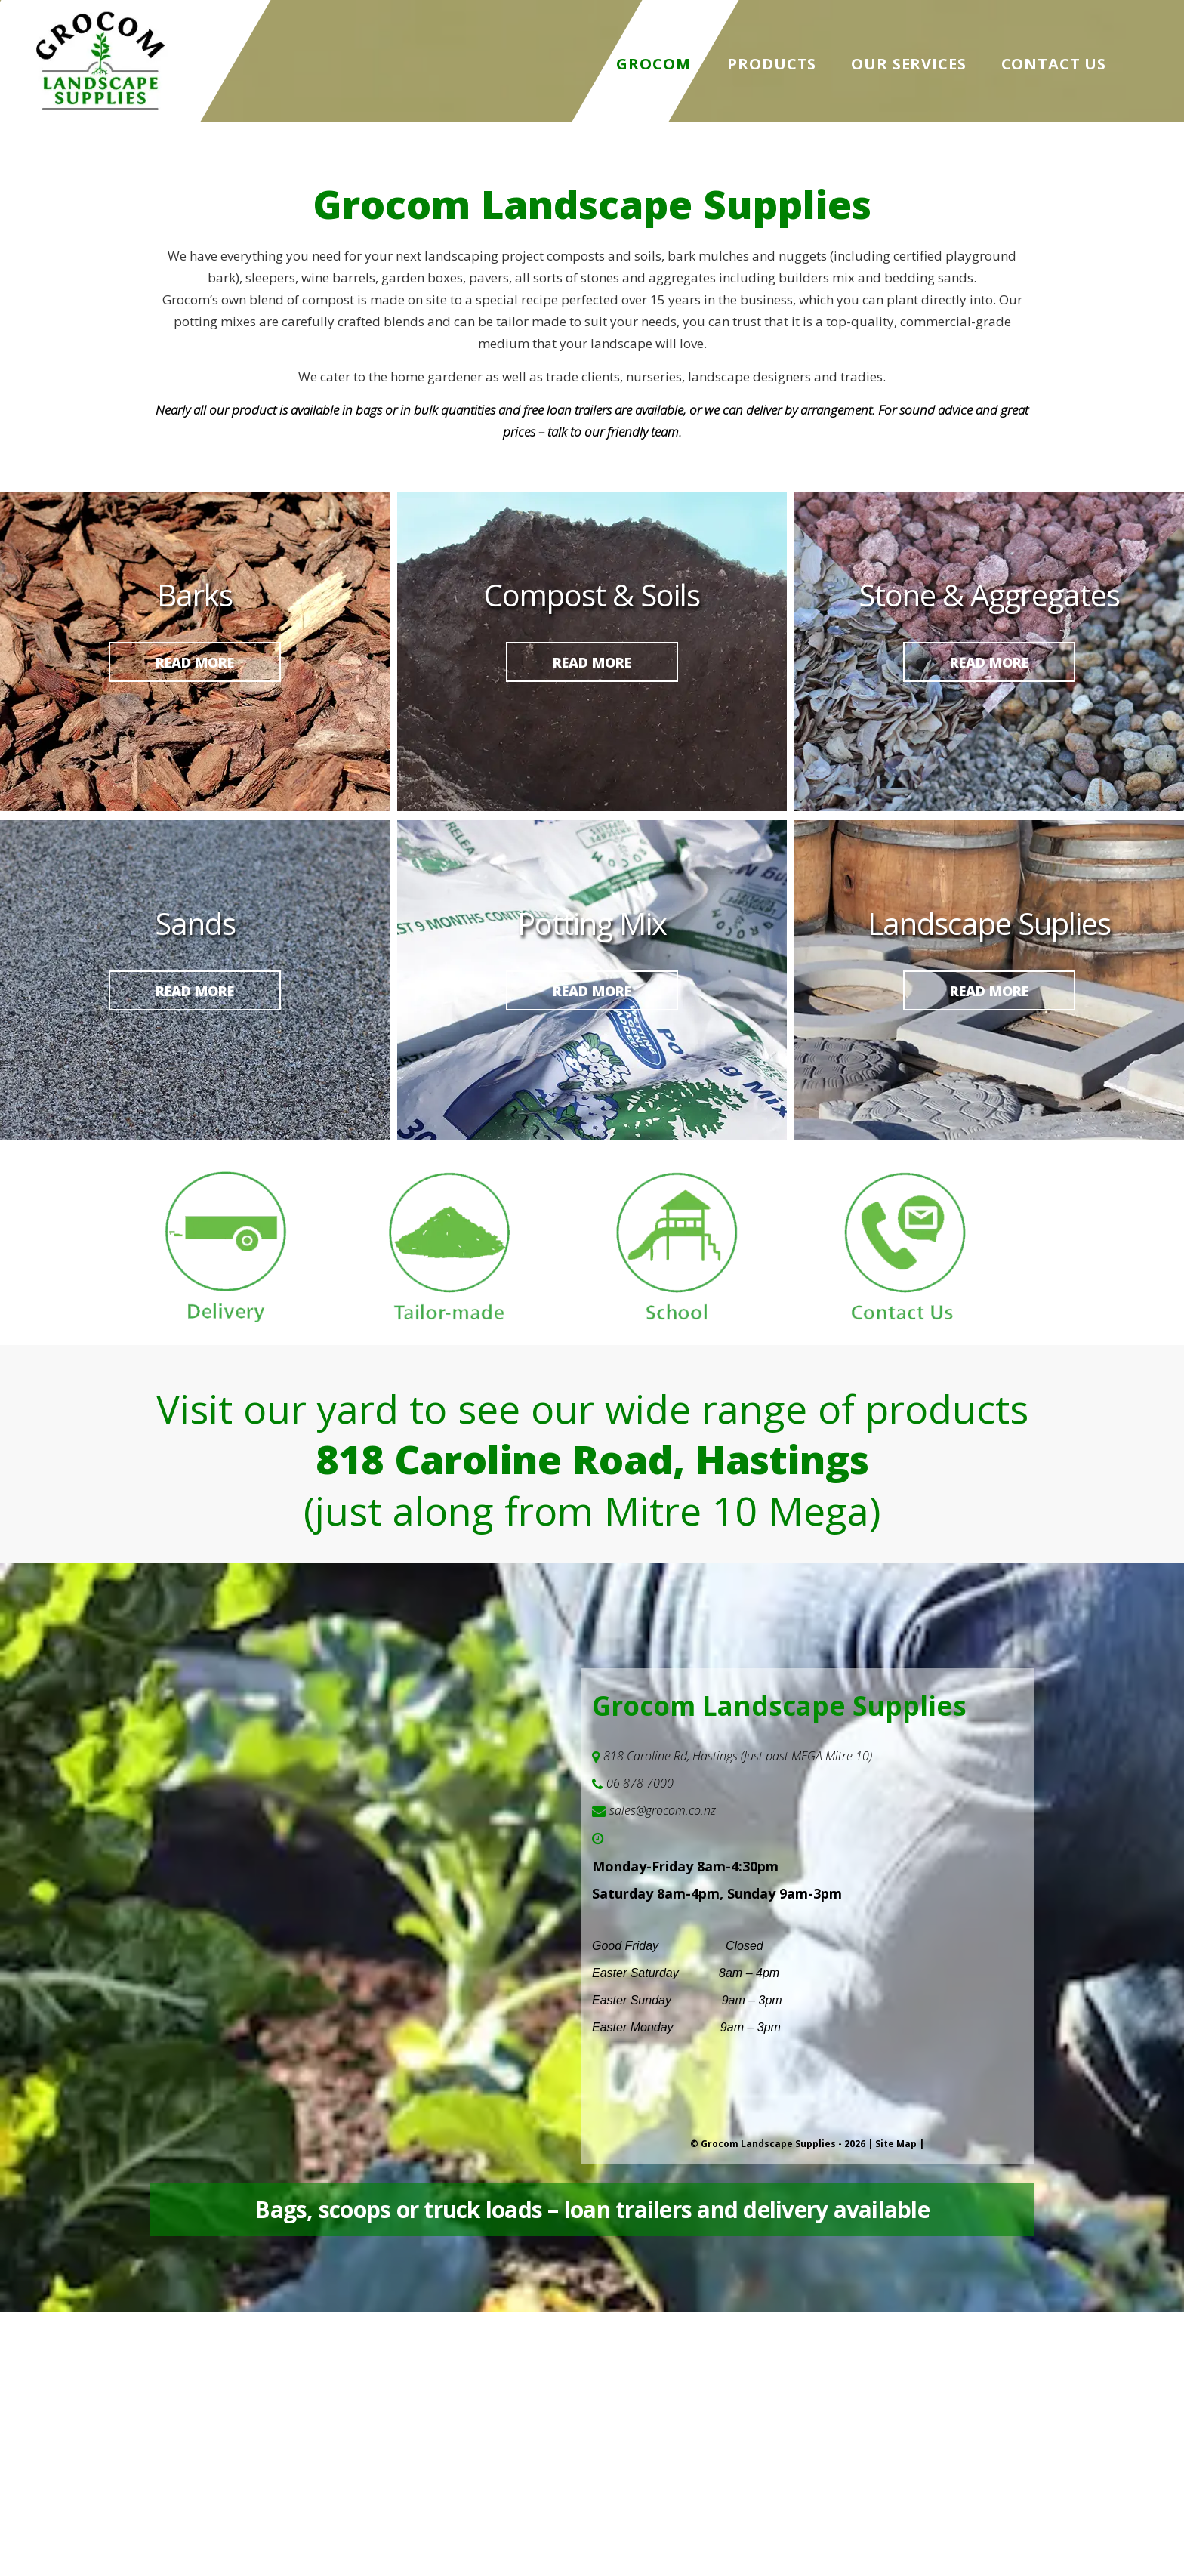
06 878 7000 (640, 1783)
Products (771, 64)
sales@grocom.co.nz (662, 1810)
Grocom (654, 64)
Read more (195, 662)
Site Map (896, 2143)
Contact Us (1054, 64)
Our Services (908, 64)
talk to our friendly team (613, 431)
